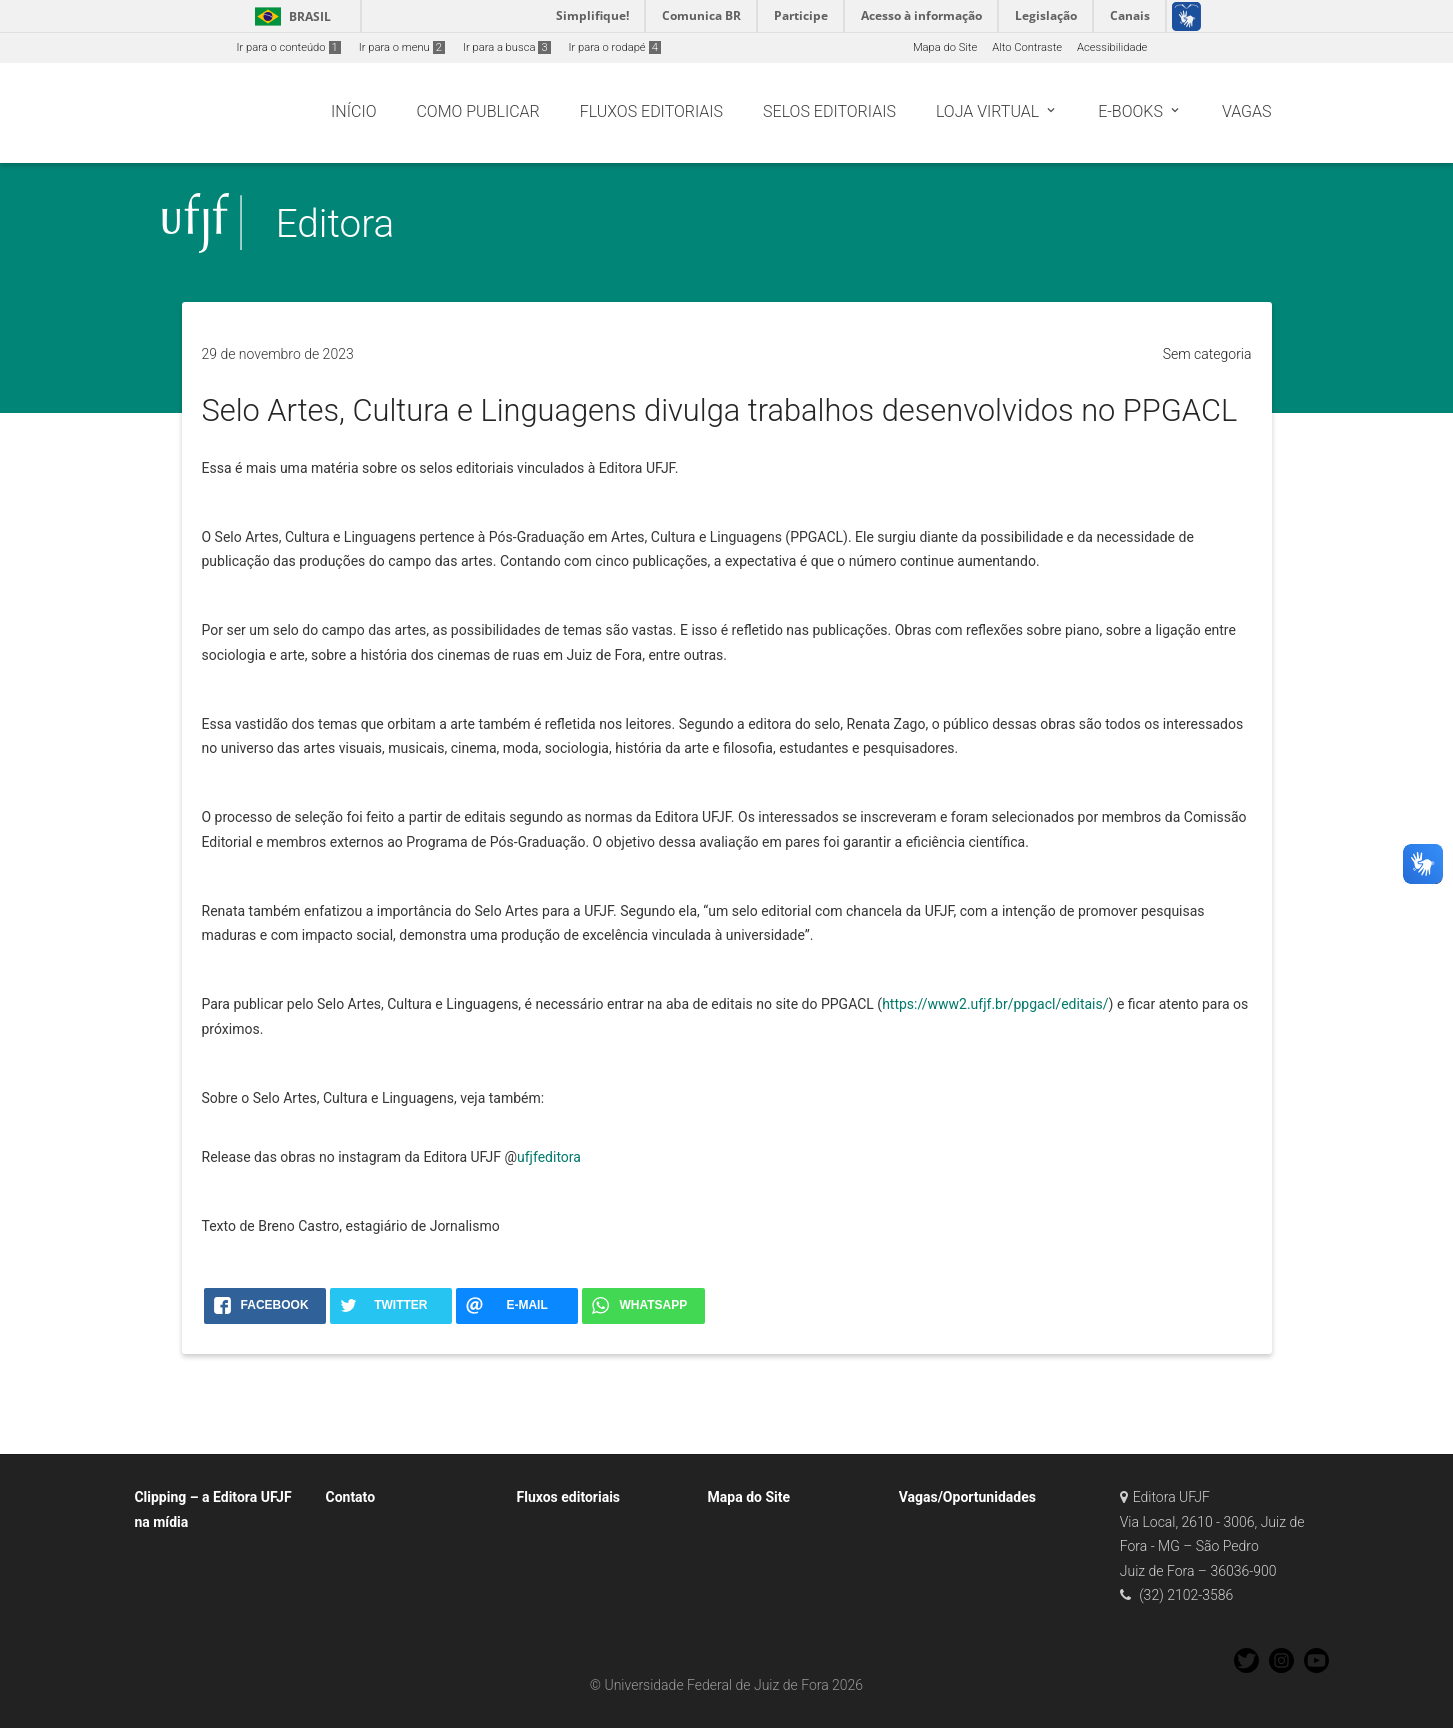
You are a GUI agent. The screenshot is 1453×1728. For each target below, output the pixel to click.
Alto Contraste (1027, 47)
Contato (350, 1497)
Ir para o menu (402, 47)
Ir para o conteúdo (289, 47)
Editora (335, 223)
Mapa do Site (945, 47)
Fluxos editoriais (569, 1497)
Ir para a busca (507, 47)
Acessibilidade (1112, 47)
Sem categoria (1207, 354)
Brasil (289, 16)
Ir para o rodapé (615, 47)
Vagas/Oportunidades (967, 1497)
